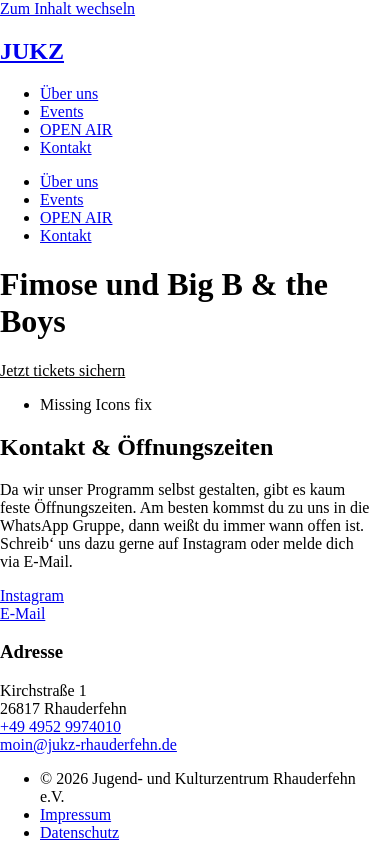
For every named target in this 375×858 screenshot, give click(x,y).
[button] (62, 370)
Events (62, 111)
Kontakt (66, 147)
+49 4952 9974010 (60, 726)
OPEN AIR (76, 129)
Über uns (69, 93)
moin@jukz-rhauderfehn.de (88, 744)
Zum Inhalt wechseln (67, 8)
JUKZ (32, 51)
